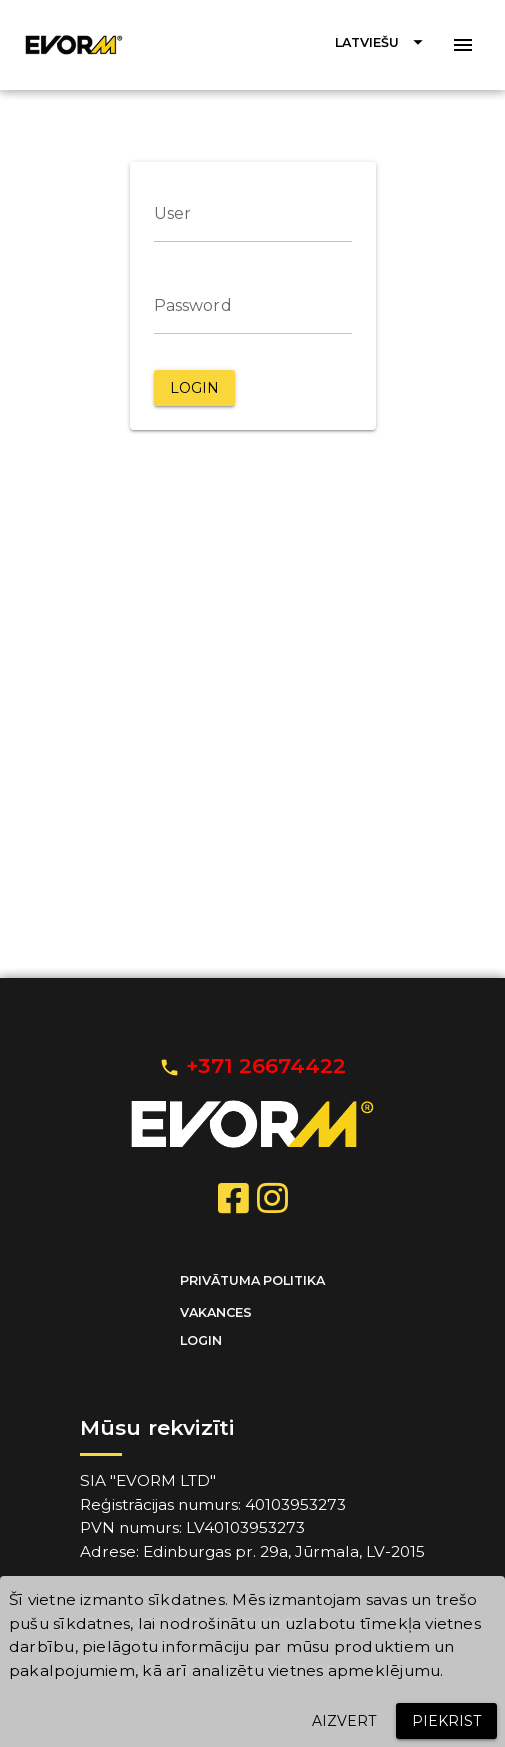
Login (201, 1340)
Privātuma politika (252, 1280)
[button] (382, 42)
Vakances (216, 1312)
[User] (253, 214)
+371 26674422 (252, 1065)
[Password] (253, 306)
